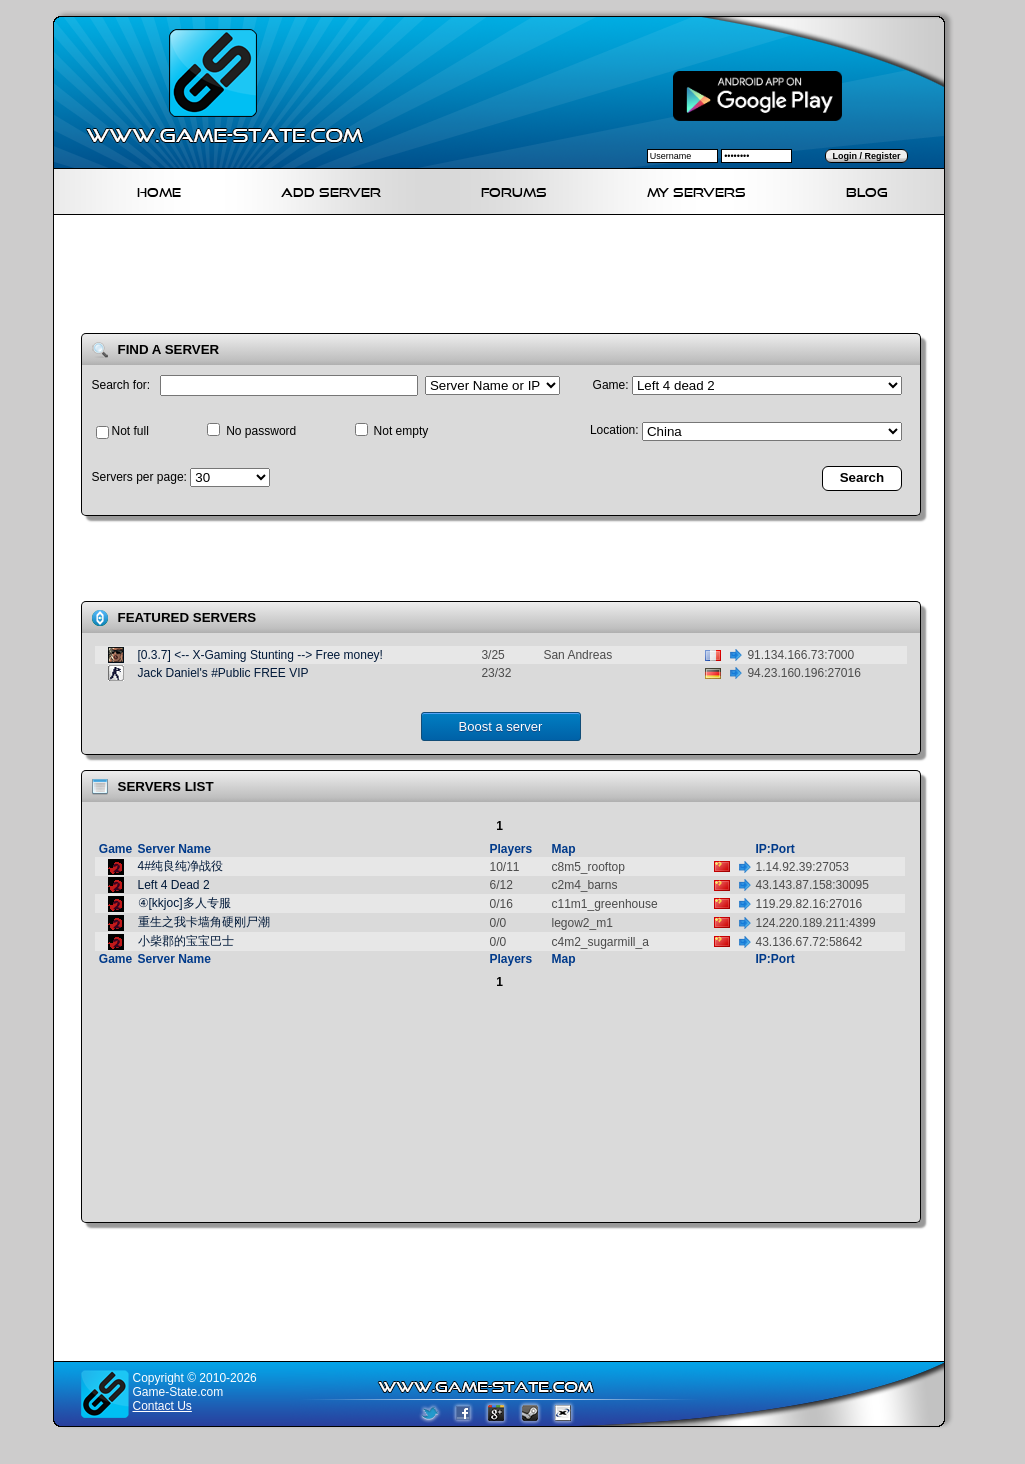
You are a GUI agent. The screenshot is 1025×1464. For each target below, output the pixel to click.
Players (511, 849)
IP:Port (775, 849)
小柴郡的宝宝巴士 (186, 941)
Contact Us (162, 1406)
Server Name (174, 849)
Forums (514, 189)
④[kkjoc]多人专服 (184, 903)
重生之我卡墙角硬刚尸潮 (204, 922)
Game (115, 849)
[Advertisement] (507, 278)
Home (159, 189)
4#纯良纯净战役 (180, 866)
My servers (696, 189)
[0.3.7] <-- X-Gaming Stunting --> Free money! (260, 655)
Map (564, 849)
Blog (867, 189)
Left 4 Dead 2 (174, 885)
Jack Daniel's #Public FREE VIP (223, 673)
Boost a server (501, 726)
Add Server (331, 189)
